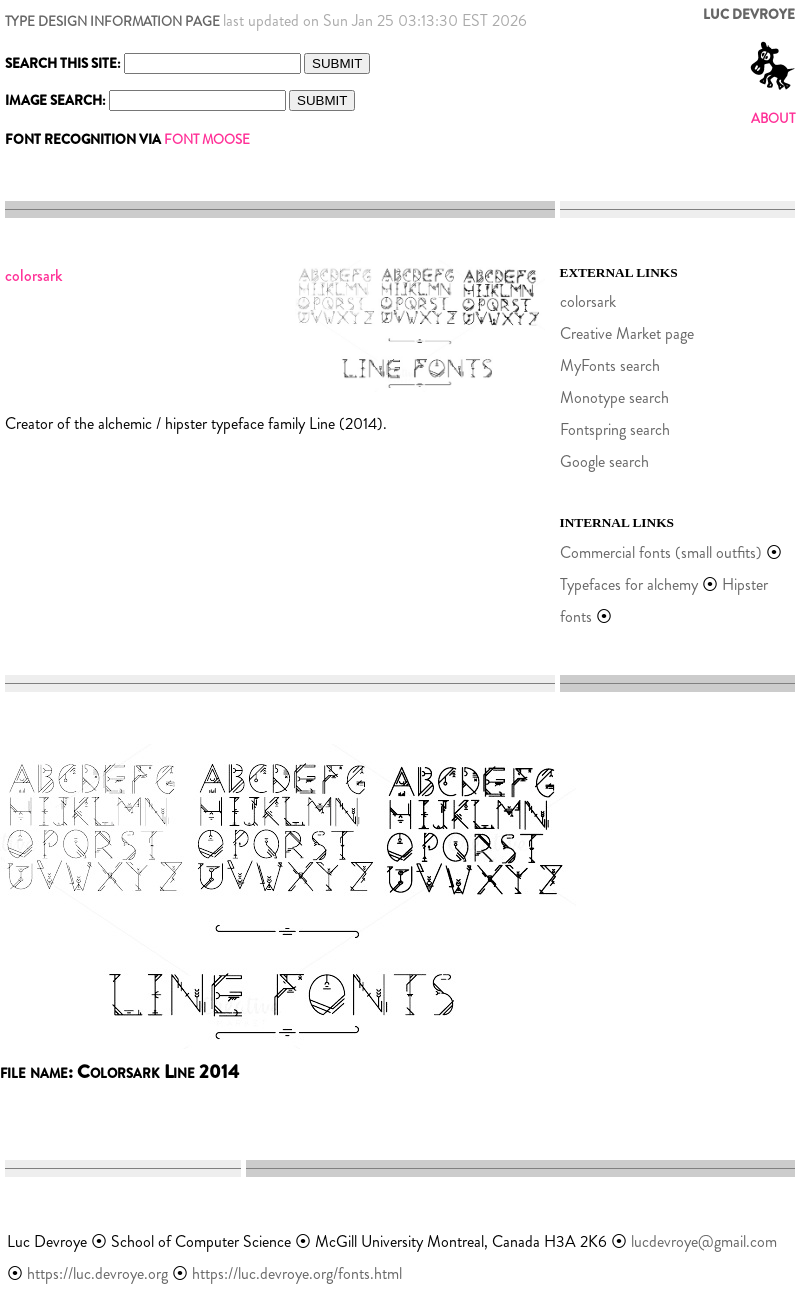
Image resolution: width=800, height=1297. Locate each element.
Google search (604, 461)
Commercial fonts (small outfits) (661, 552)
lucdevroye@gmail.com (704, 1241)
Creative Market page (627, 333)
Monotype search (614, 397)
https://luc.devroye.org (97, 1273)
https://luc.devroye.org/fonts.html (297, 1273)
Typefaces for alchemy (629, 584)
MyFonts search (610, 365)
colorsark (588, 301)
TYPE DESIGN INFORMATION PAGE (112, 21)
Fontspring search (615, 429)
